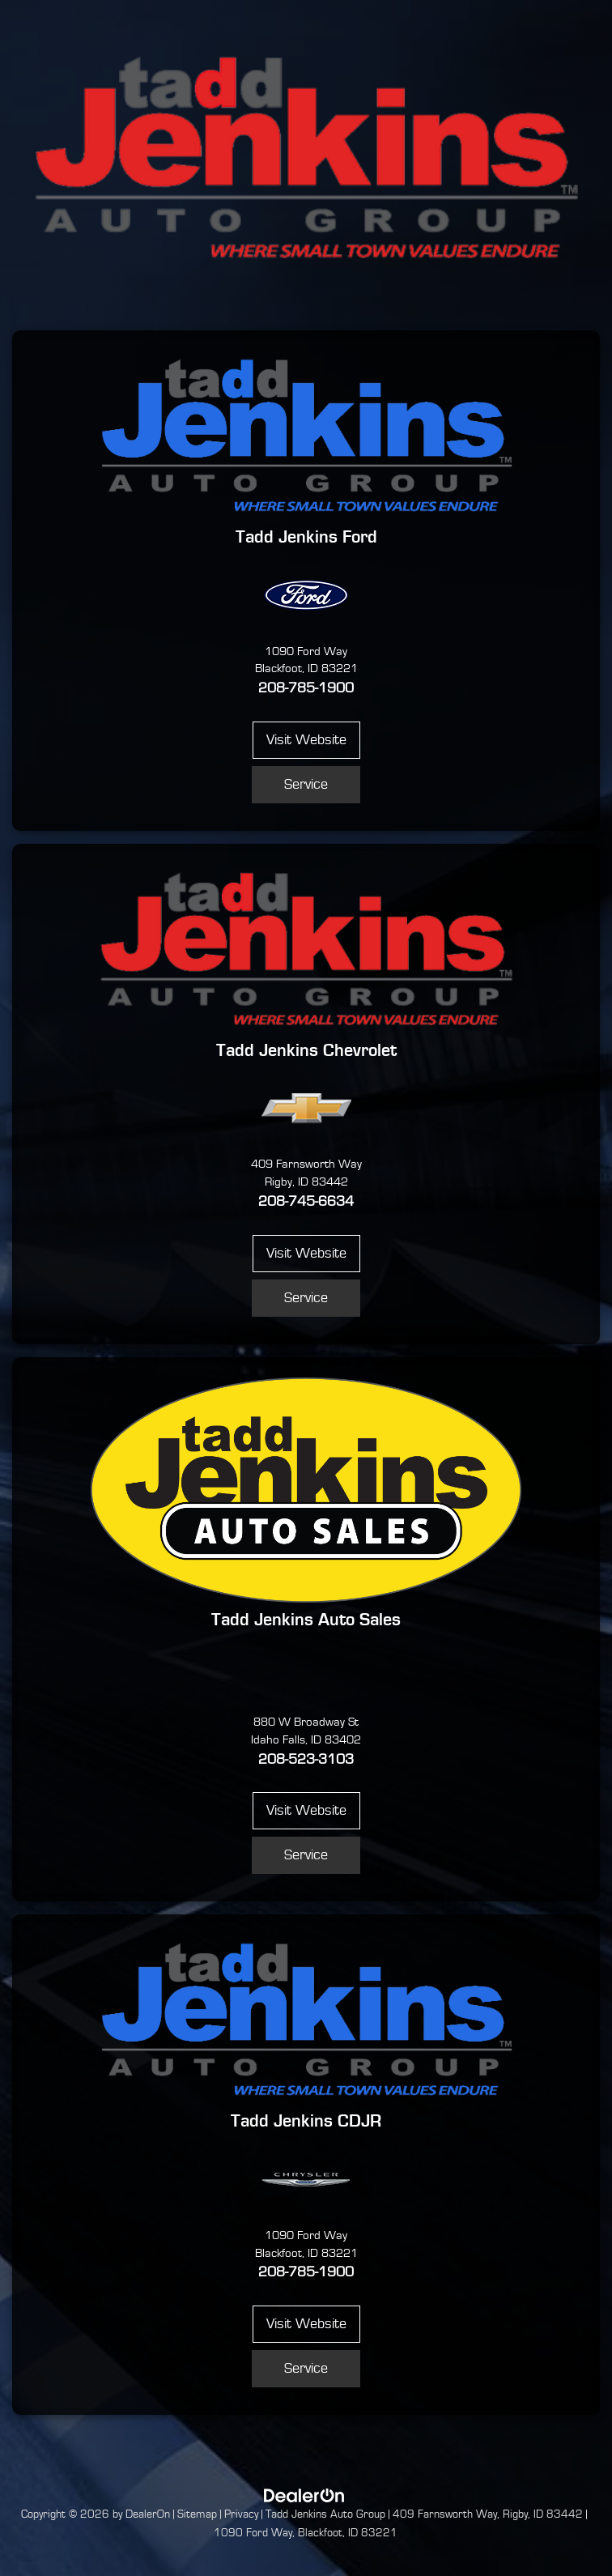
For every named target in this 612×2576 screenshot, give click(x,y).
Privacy (241, 2514)
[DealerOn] (304, 2495)
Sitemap (197, 2514)
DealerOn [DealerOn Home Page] (147, 2514)
